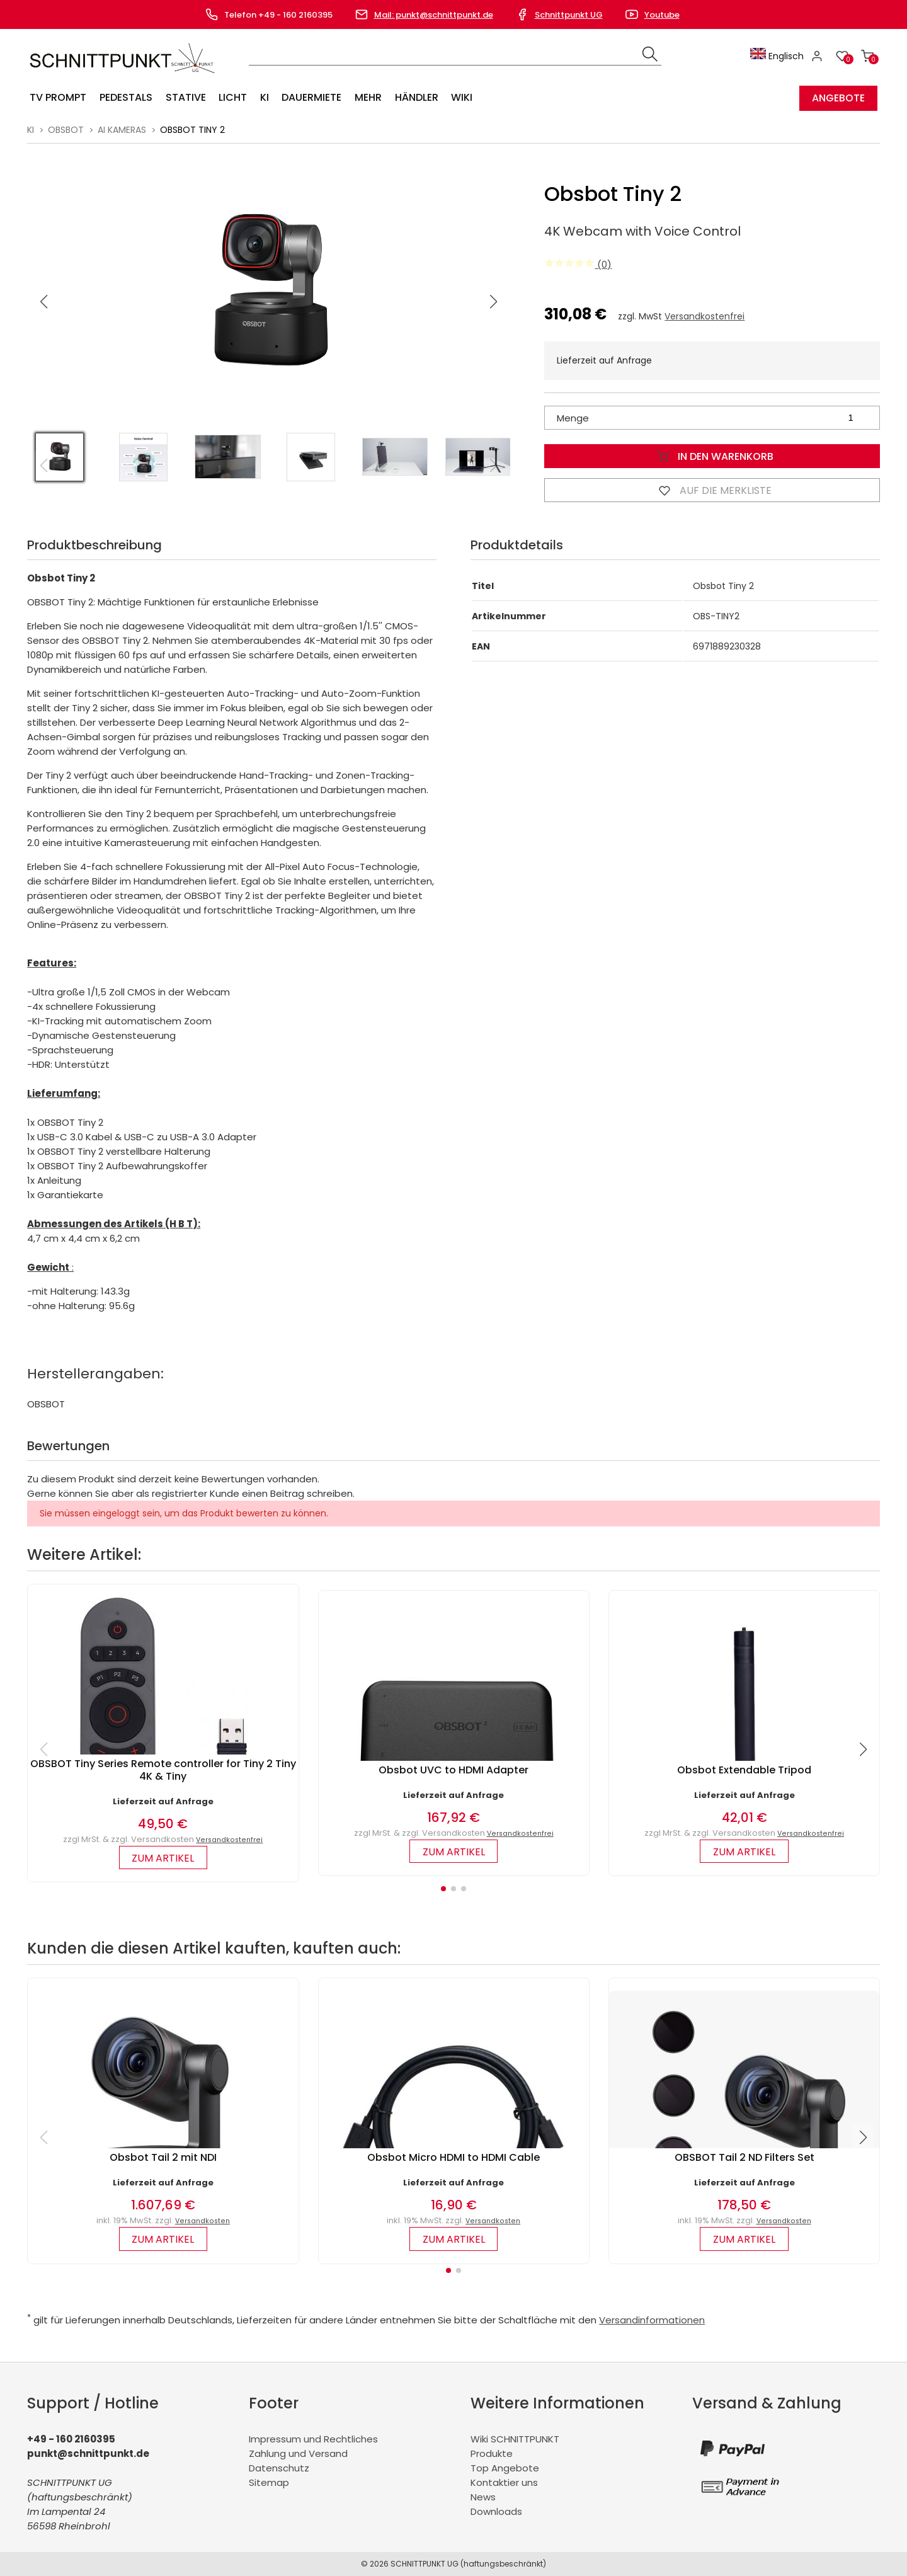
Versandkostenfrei (704, 316)
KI (262, 98)
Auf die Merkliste (712, 490)
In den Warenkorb (712, 456)
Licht (231, 98)
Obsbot (66, 129)
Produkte (492, 2453)
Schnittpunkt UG (569, 15)
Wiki (458, 98)
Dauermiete (309, 98)
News (483, 2497)
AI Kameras (122, 129)
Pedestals (125, 98)
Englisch (777, 56)
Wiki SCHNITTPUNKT (515, 2439)
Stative (184, 98)
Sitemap (269, 2482)
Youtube (662, 15)
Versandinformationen (652, 2320)
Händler (413, 98)
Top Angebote (505, 2468)
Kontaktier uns (504, 2482)
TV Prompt (58, 98)
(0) (578, 264)
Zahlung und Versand (298, 2453)
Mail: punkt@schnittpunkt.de (433, 15)
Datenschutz (279, 2468)
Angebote (838, 98)
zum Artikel (163, 1857)
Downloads (496, 2511)
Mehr (365, 98)
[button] (494, 301)
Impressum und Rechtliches (313, 2439)
